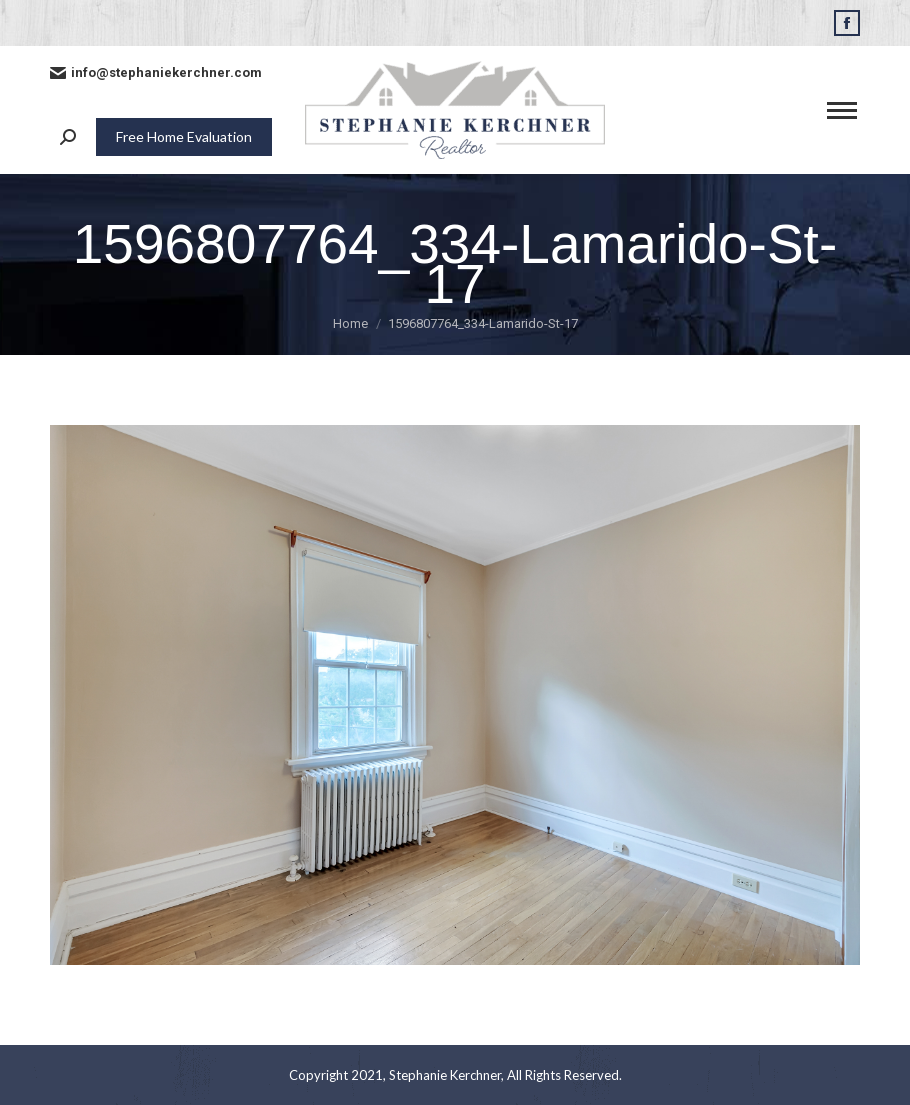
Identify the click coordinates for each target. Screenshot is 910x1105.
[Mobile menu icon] (842, 110)
